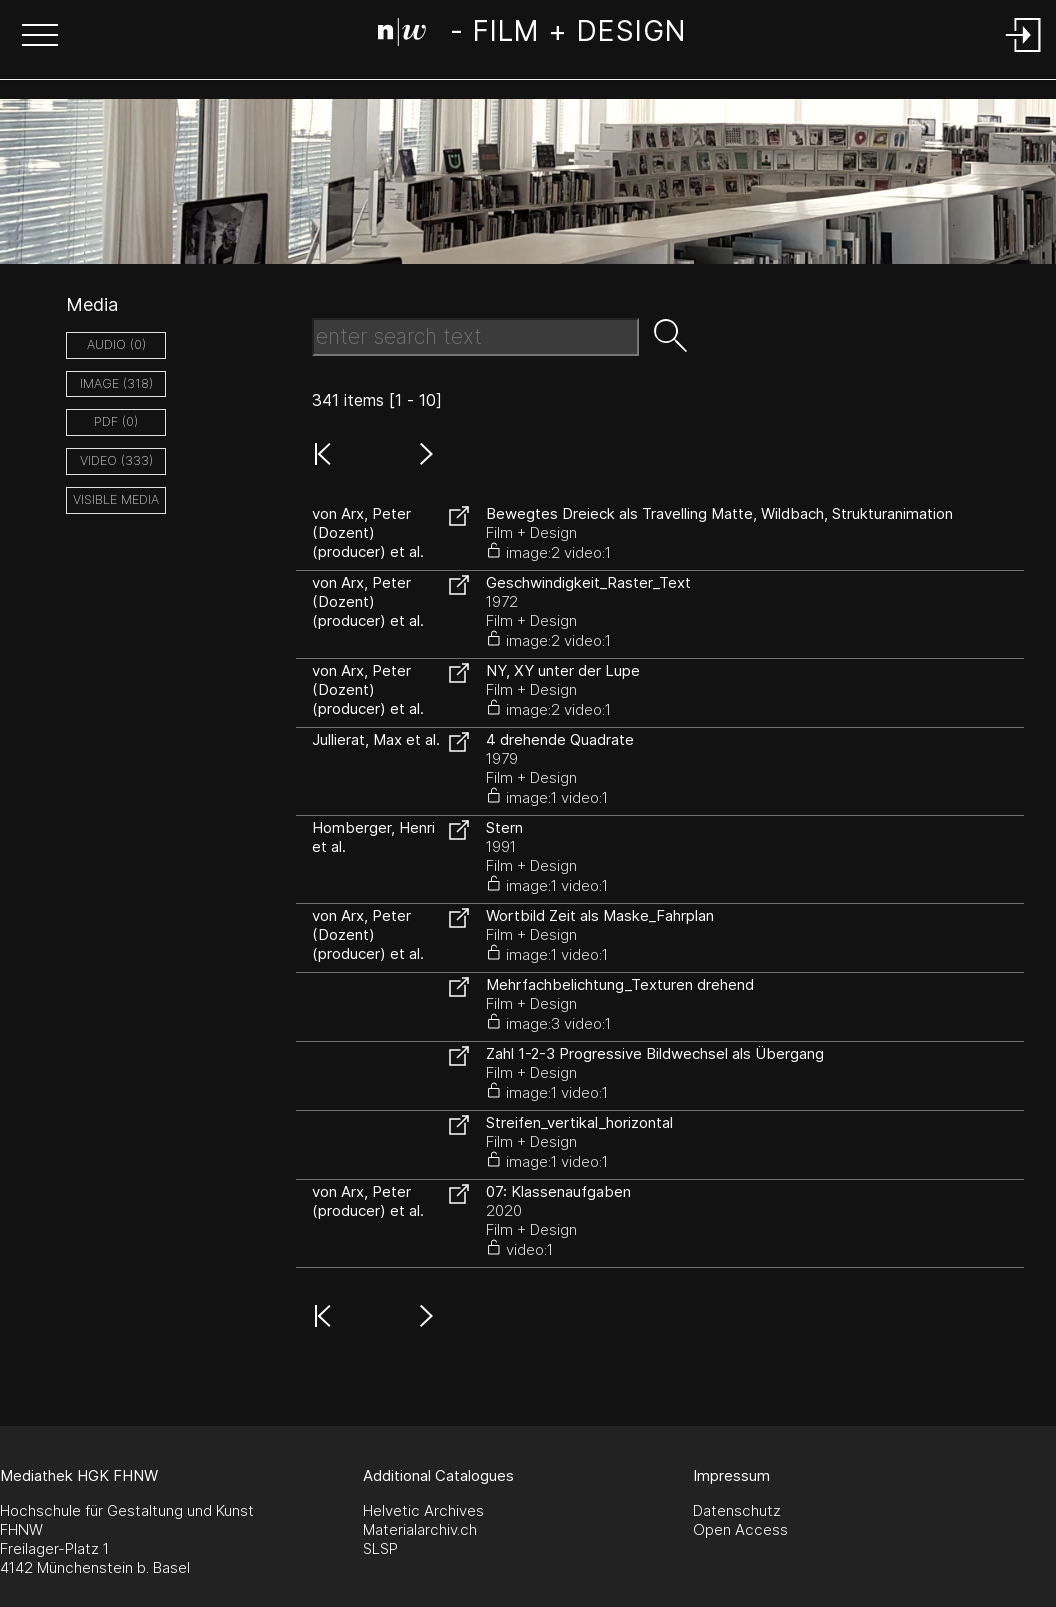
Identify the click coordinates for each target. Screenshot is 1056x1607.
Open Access (740, 1529)
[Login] (1024, 53)
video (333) (116, 460)
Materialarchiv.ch (420, 1529)
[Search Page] (531, 35)
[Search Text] (475, 337)
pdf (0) (116, 421)
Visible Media (116, 499)
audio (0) (116, 344)
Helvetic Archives (423, 1510)
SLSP (380, 1548)
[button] (40, 37)
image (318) (116, 383)
